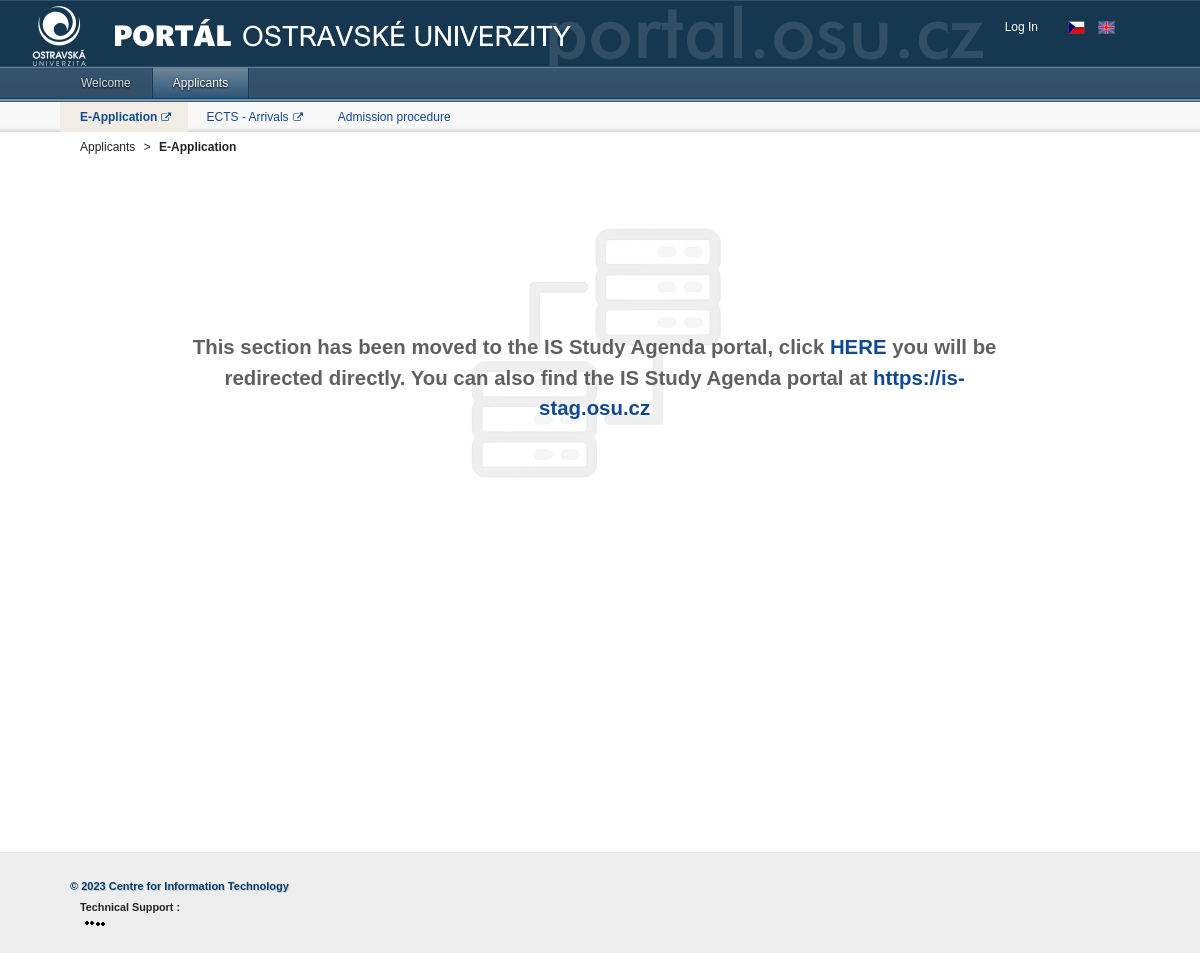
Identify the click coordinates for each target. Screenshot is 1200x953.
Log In (1021, 27)
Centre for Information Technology (199, 886)
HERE (858, 347)
